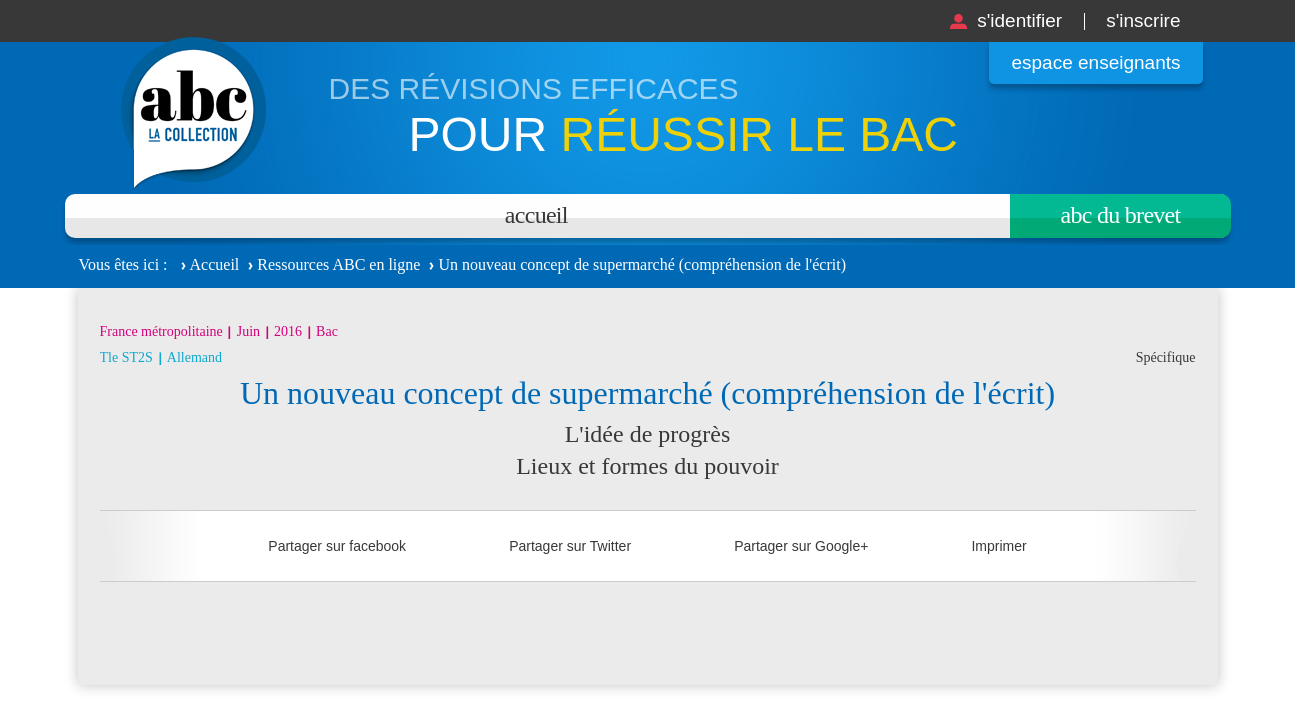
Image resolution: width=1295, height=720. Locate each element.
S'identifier (1019, 20)
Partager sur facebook (337, 546)
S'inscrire (1143, 20)
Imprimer (998, 546)
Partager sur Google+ (801, 546)
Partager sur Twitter (570, 546)
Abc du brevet (1121, 215)
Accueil (536, 215)
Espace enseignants (1095, 62)
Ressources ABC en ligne (338, 264)
